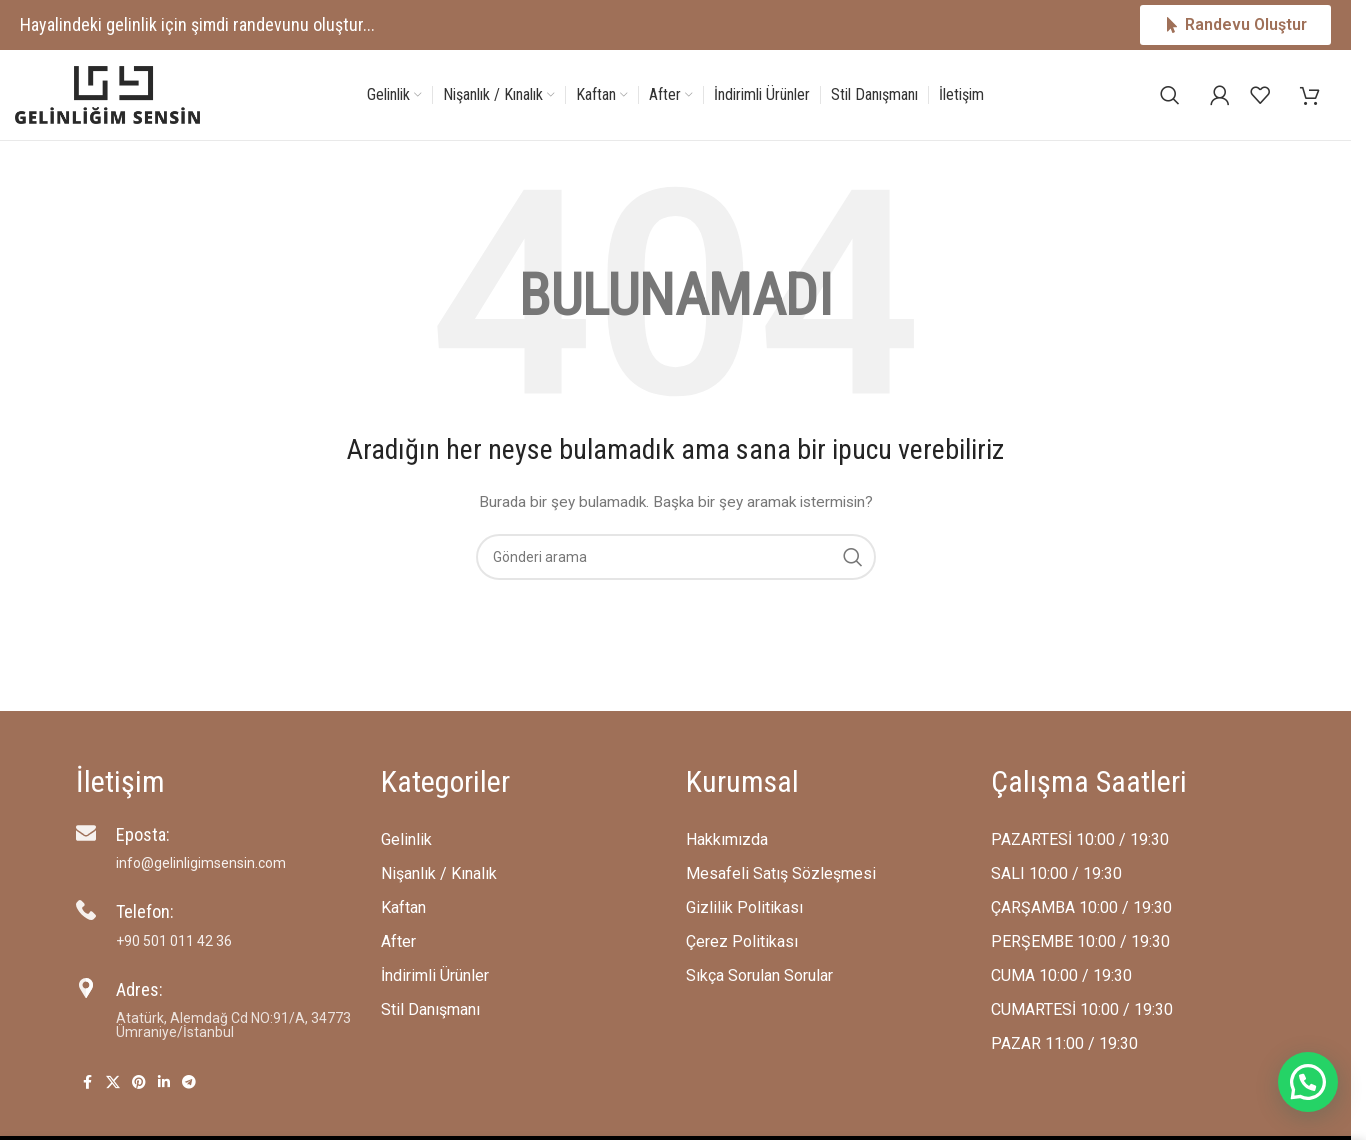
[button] (1308, 1082)
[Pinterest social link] (139, 1082)
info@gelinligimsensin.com (201, 863)
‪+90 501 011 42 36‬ (174, 941)
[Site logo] (107, 94)
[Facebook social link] (88, 1082)
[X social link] (113, 1082)
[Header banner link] (675, 25)
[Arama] (1170, 95)
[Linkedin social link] (164, 1082)
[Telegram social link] (189, 1082)
